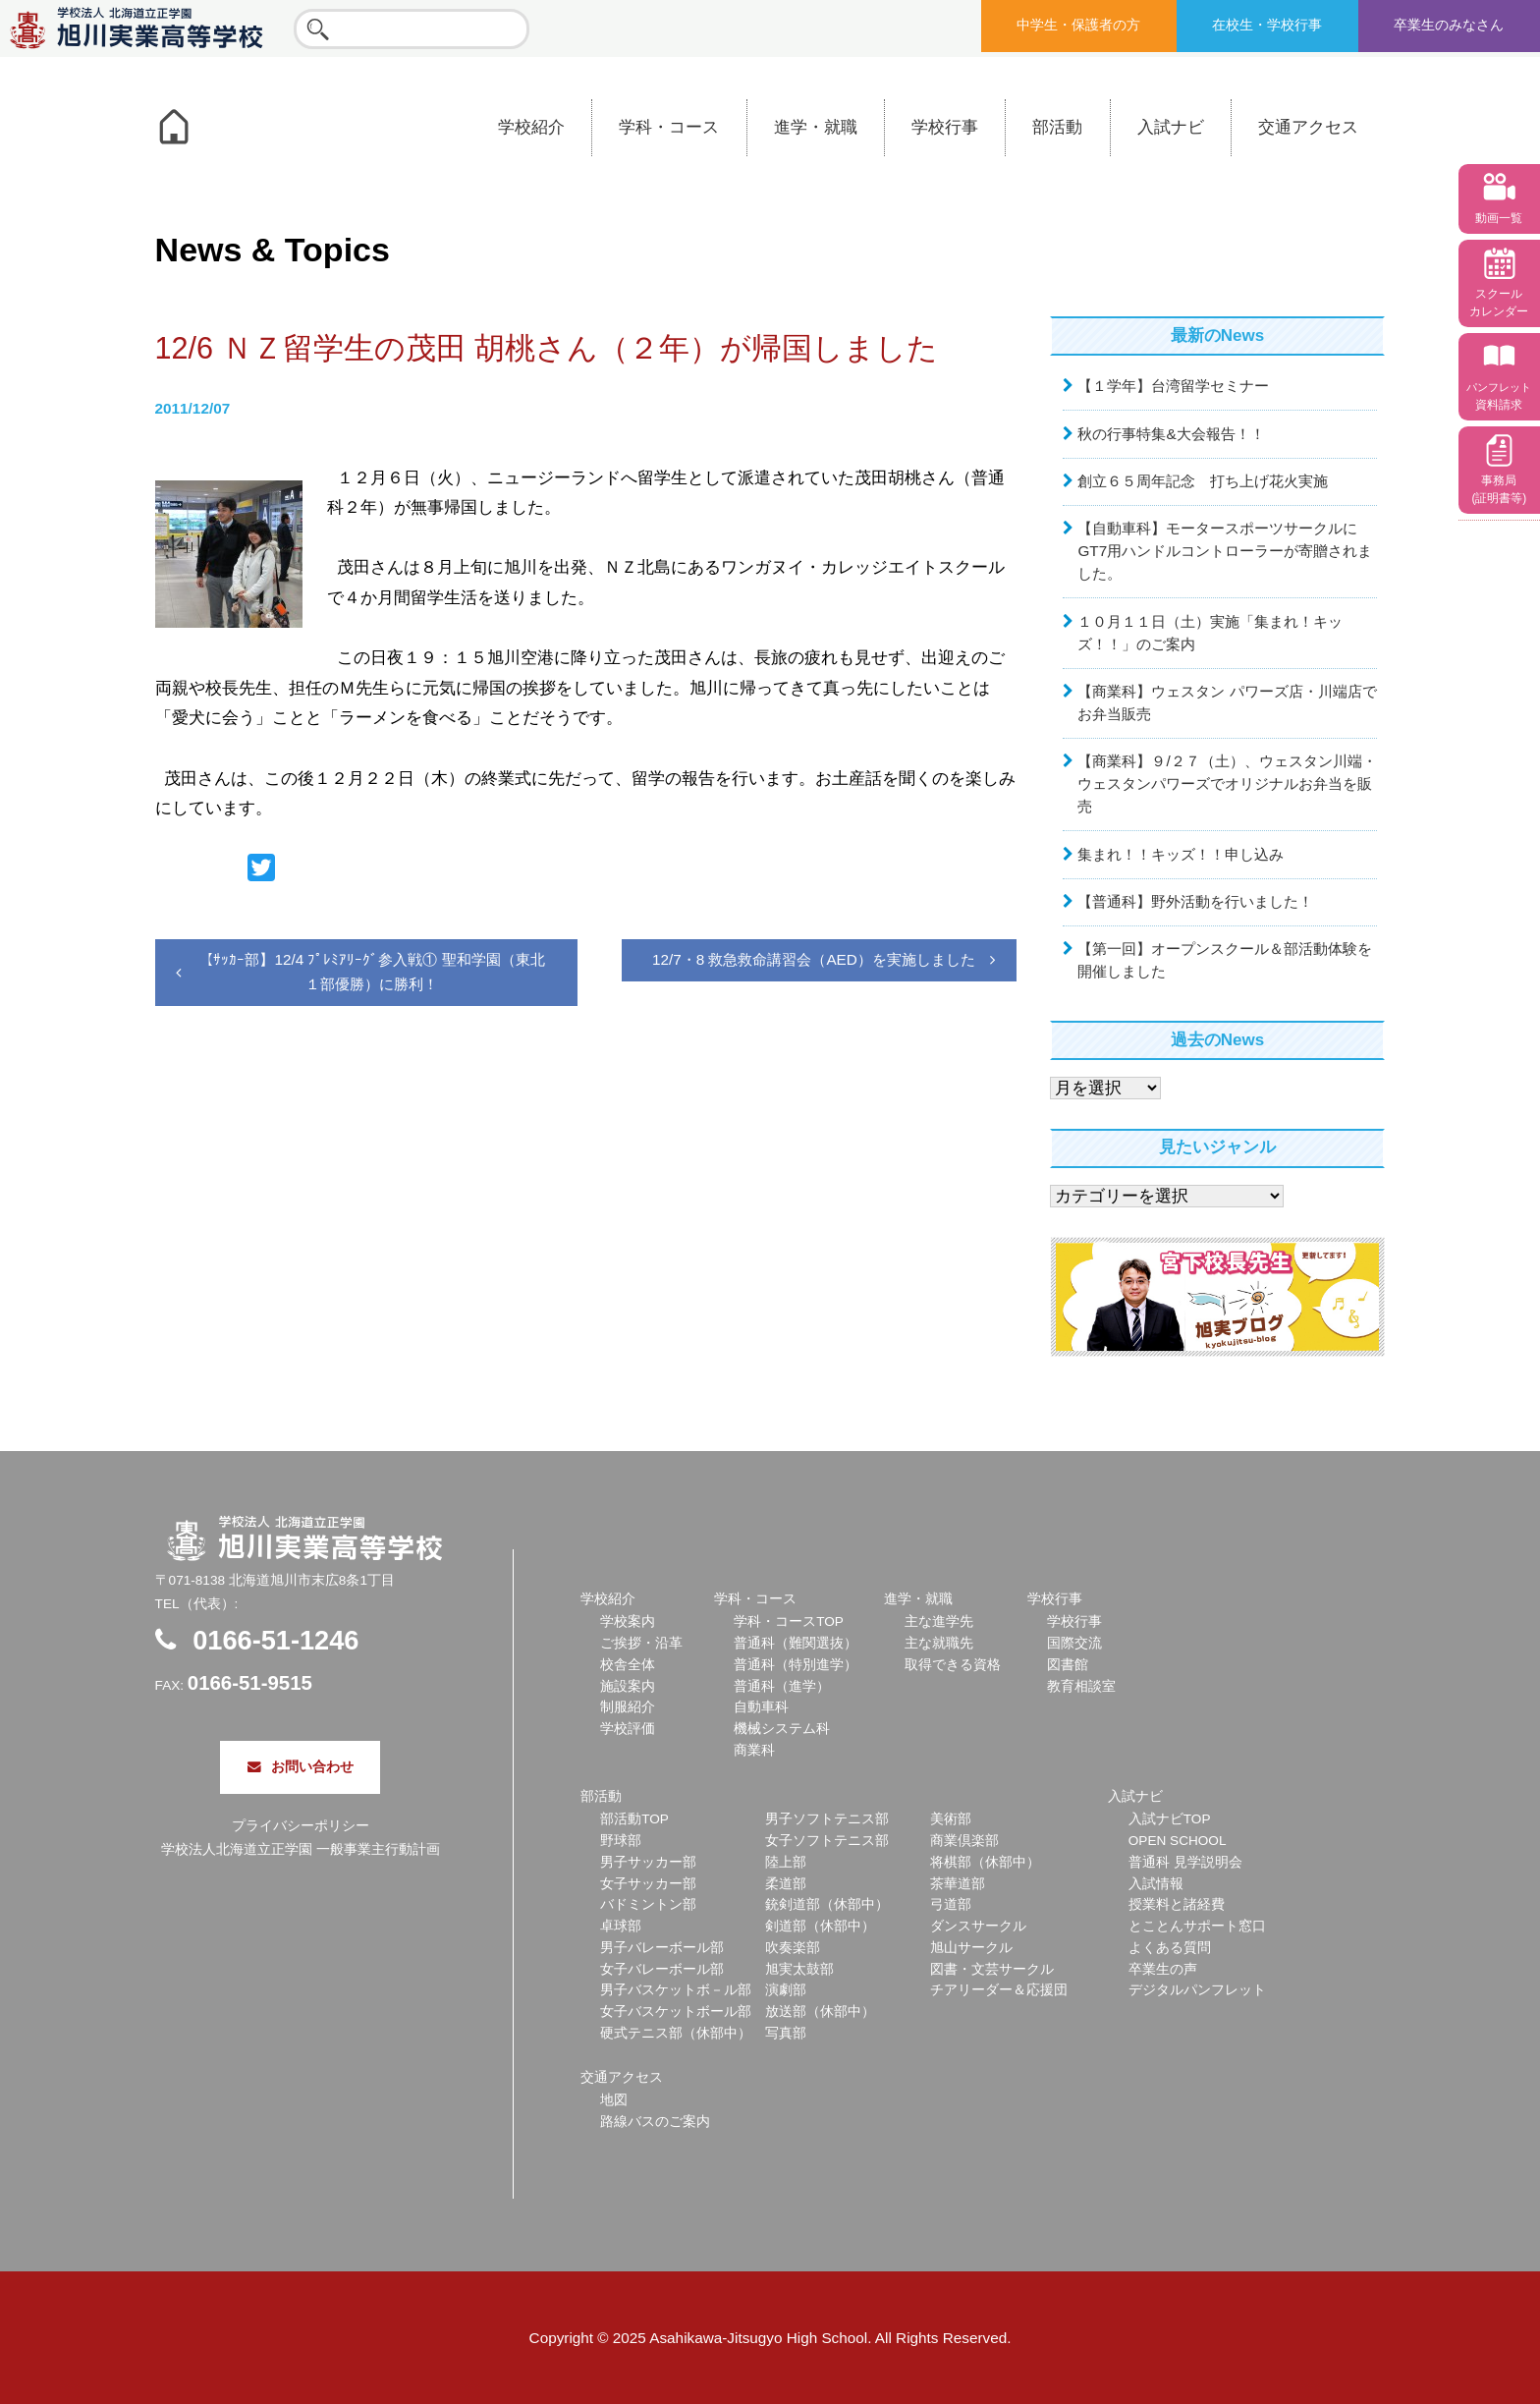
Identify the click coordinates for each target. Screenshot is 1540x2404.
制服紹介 (627, 1707)
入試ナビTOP (1169, 1819)
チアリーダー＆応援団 (999, 1990)
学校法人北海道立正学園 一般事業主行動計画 (300, 1849)
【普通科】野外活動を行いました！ (1195, 901)
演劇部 (785, 1990)
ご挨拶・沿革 (641, 1643)
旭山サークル (971, 1947)
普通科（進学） (782, 1686)
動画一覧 (1498, 218)
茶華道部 (957, 1883)
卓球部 (620, 1926)
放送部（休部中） (820, 2011)
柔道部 (785, 1883)
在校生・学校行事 (1267, 25)
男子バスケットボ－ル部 (675, 1990)
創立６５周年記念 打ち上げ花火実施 (1202, 481)
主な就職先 (939, 1643)
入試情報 (1155, 1883)
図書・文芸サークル (992, 1969)
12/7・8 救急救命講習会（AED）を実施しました (813, 959)
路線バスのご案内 (655, 2121)
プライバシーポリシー (300, 1825)
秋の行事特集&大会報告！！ (1170, 433)
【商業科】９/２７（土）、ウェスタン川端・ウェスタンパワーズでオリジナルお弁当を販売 (1226, 783)
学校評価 (627, 1728)
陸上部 (785, 1862)
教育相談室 (1081, 1686)
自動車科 (761, 1707)
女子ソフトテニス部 (827, 1840)
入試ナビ (1170, 127)
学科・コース (669, 127)
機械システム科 (782, 1728)
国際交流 (1074, 1643)
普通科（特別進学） (795, 1664)
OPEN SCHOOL (1177, 1840)
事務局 (1498, 489)
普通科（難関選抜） (795, 1643)
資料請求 (1498, 396)
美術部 (950, 1819)
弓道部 (950, 1904)
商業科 (754, 1750)
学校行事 (944, 127)
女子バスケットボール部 (675, 2011)
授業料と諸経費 (1176, 1904)
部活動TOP (634, 1819)
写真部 (785, 2033)
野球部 (620, 1840)
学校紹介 (531, 127)
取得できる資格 (953, 1664)
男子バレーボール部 (662, 1947)
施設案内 (627, 1686)
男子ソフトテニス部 (827, 1819)
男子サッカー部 (648, 1862)
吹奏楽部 (792, 1947)
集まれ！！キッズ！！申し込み (1180, 854)
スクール (1498, 302)
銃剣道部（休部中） (827, 1904)
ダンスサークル (978, 1926)
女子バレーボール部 (662, 1969)
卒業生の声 (1162, 1969)
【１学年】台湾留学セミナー (1173, 385)
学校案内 (627, 1621)
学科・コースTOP (789, 1621)
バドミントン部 (648, 1904)
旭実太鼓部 (799, 1969)
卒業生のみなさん (1449, 25)
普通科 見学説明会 (1185, 1862)
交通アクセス (1308, 127)
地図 (614, 2100)
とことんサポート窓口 (1197, 1926)
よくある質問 (1169, 1947)
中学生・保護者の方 (1078, 25)
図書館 (1067, 1664)
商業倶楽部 (964, 1840)
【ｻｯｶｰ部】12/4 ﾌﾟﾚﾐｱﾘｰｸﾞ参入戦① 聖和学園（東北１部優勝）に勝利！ (371, 971)
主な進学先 (939, 1621)
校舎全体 (627, 1664)
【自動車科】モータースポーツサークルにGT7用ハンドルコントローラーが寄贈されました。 (1224, 551)
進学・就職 (815, 127)
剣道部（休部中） (820, 1926)
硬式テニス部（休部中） (675, 2033)
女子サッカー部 (648, 1883)
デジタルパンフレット (1197, 1990)
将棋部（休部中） (985, 1862)
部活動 (1057, 127)
